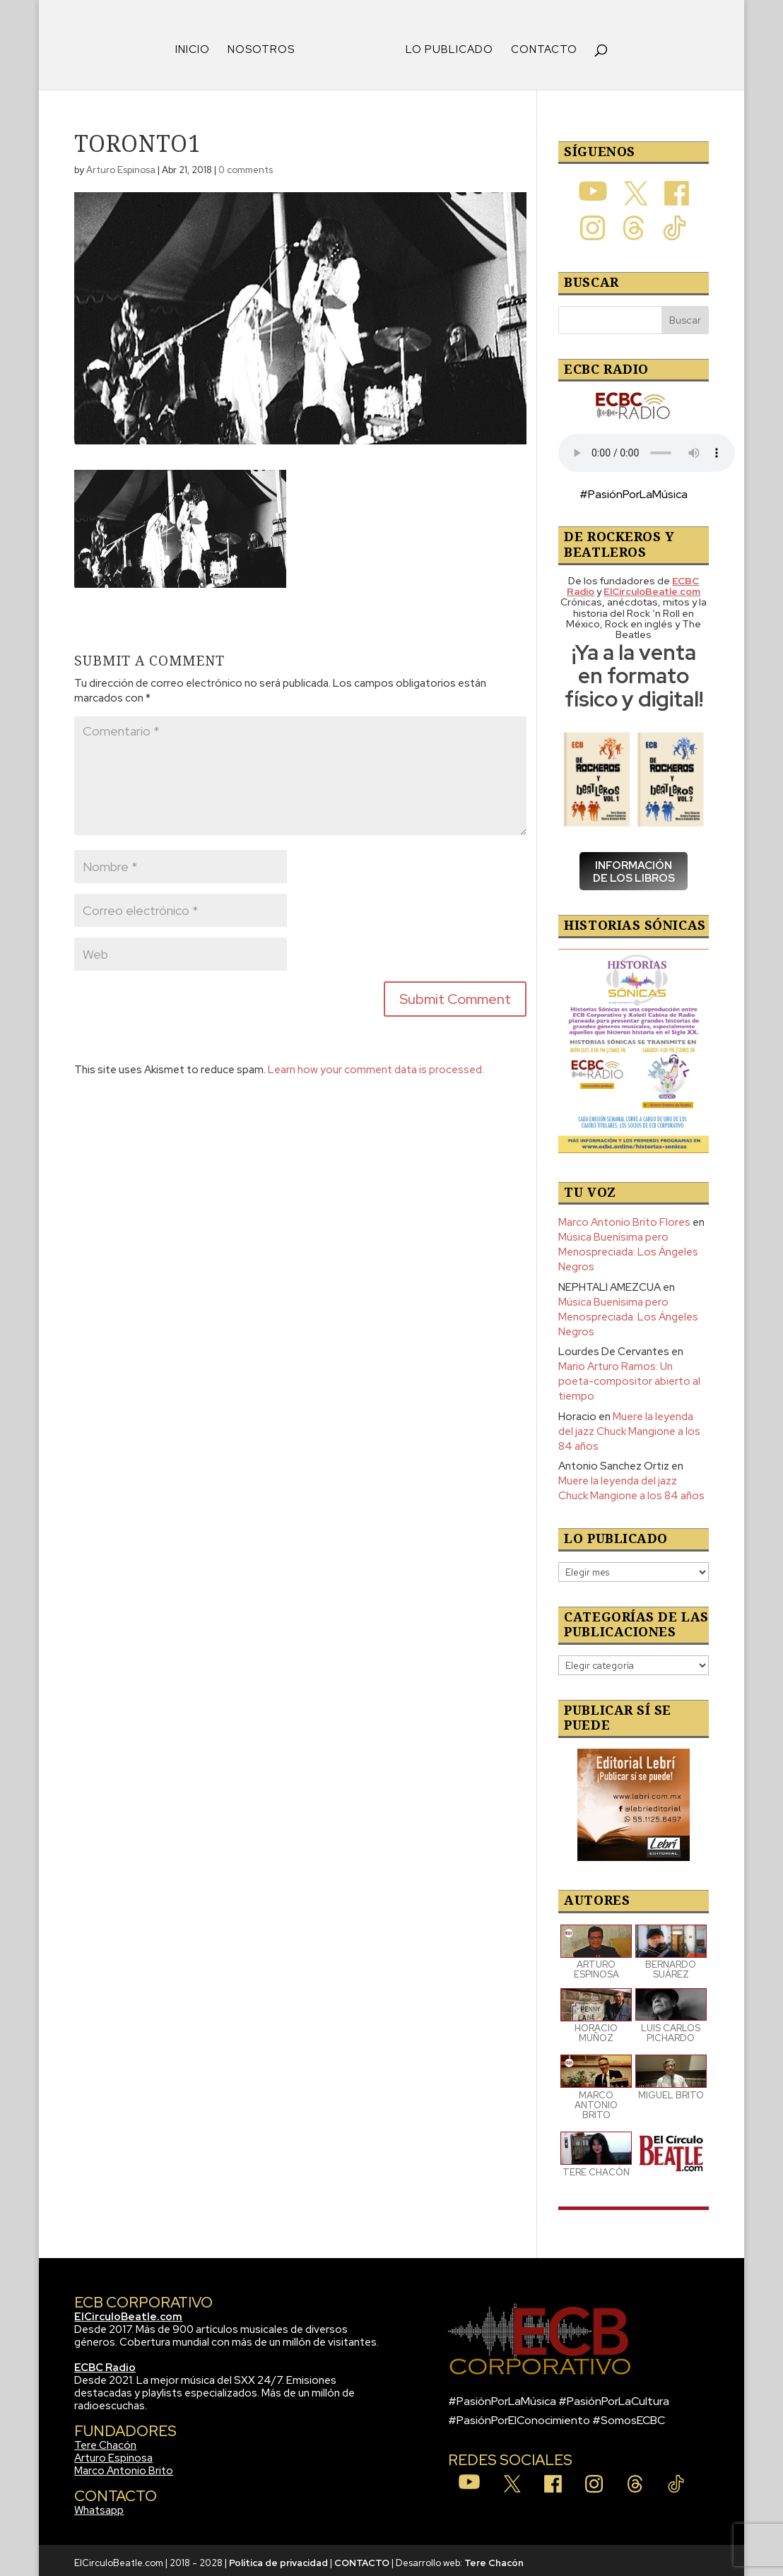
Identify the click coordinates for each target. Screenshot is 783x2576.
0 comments (245, 165)
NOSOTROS (266, 46)
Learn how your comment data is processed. (376, 1065)
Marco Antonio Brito (123, 2466)
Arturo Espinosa (120, 165)
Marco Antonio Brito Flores (624, 1217)
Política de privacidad (278, 2558)
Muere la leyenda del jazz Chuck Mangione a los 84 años (629, 1426)
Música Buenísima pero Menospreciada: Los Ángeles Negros (628, 1247)
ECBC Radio (105, 2363)
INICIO (197, 46)
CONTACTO (539, 46)
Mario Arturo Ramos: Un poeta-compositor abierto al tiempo (629, 1376)
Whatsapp (99, 2505)
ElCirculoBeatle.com (128, 2312)
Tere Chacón (105, 2440)
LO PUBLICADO (444, 46)
